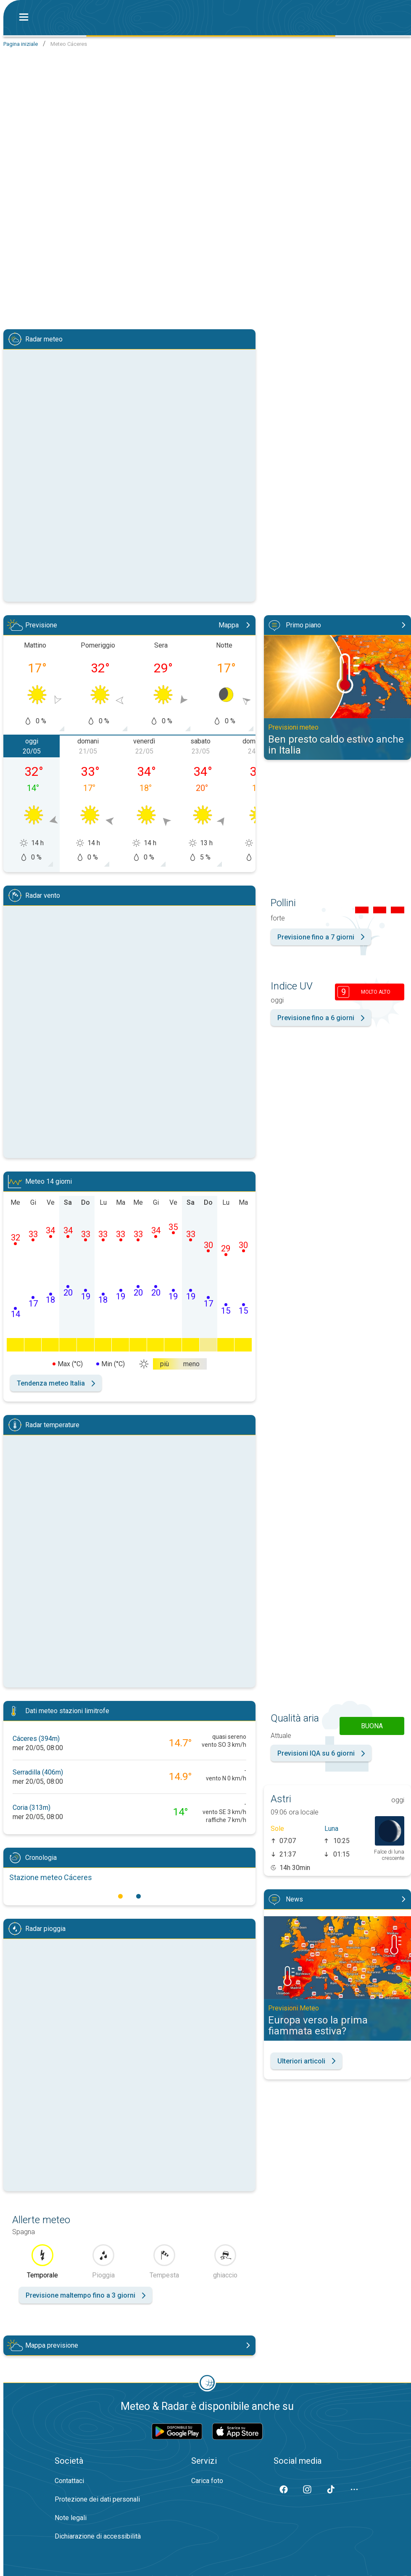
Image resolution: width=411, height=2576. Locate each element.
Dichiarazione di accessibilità (98, 2536)
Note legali (71, 2518)
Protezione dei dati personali (97, 2499)
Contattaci (69, 2481)
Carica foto (207, 2481)
